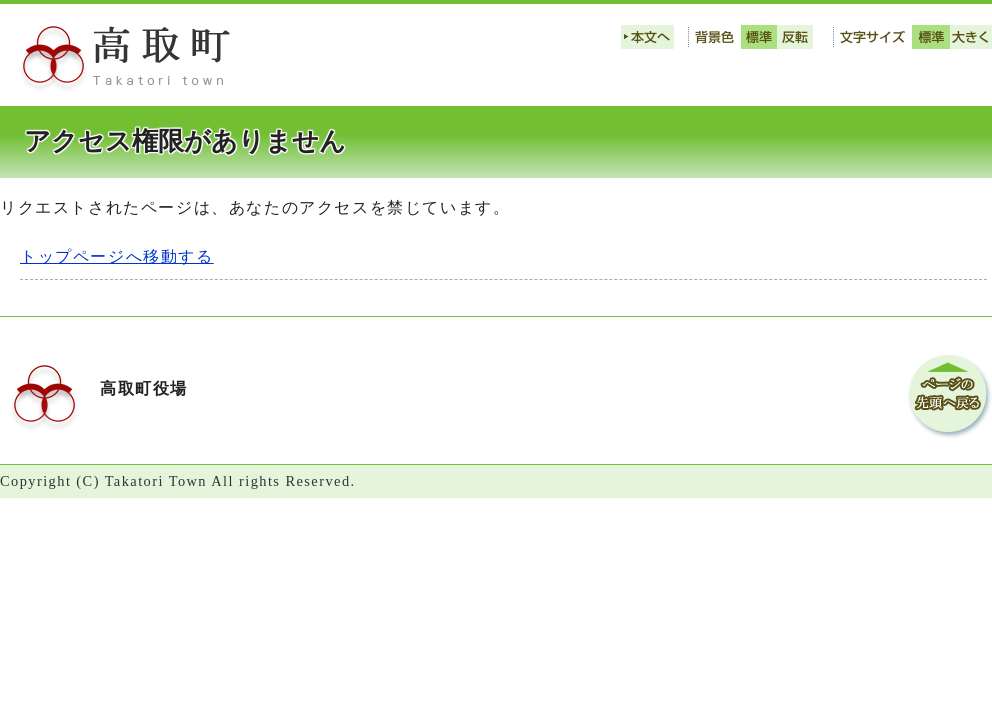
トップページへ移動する (117, 256)
